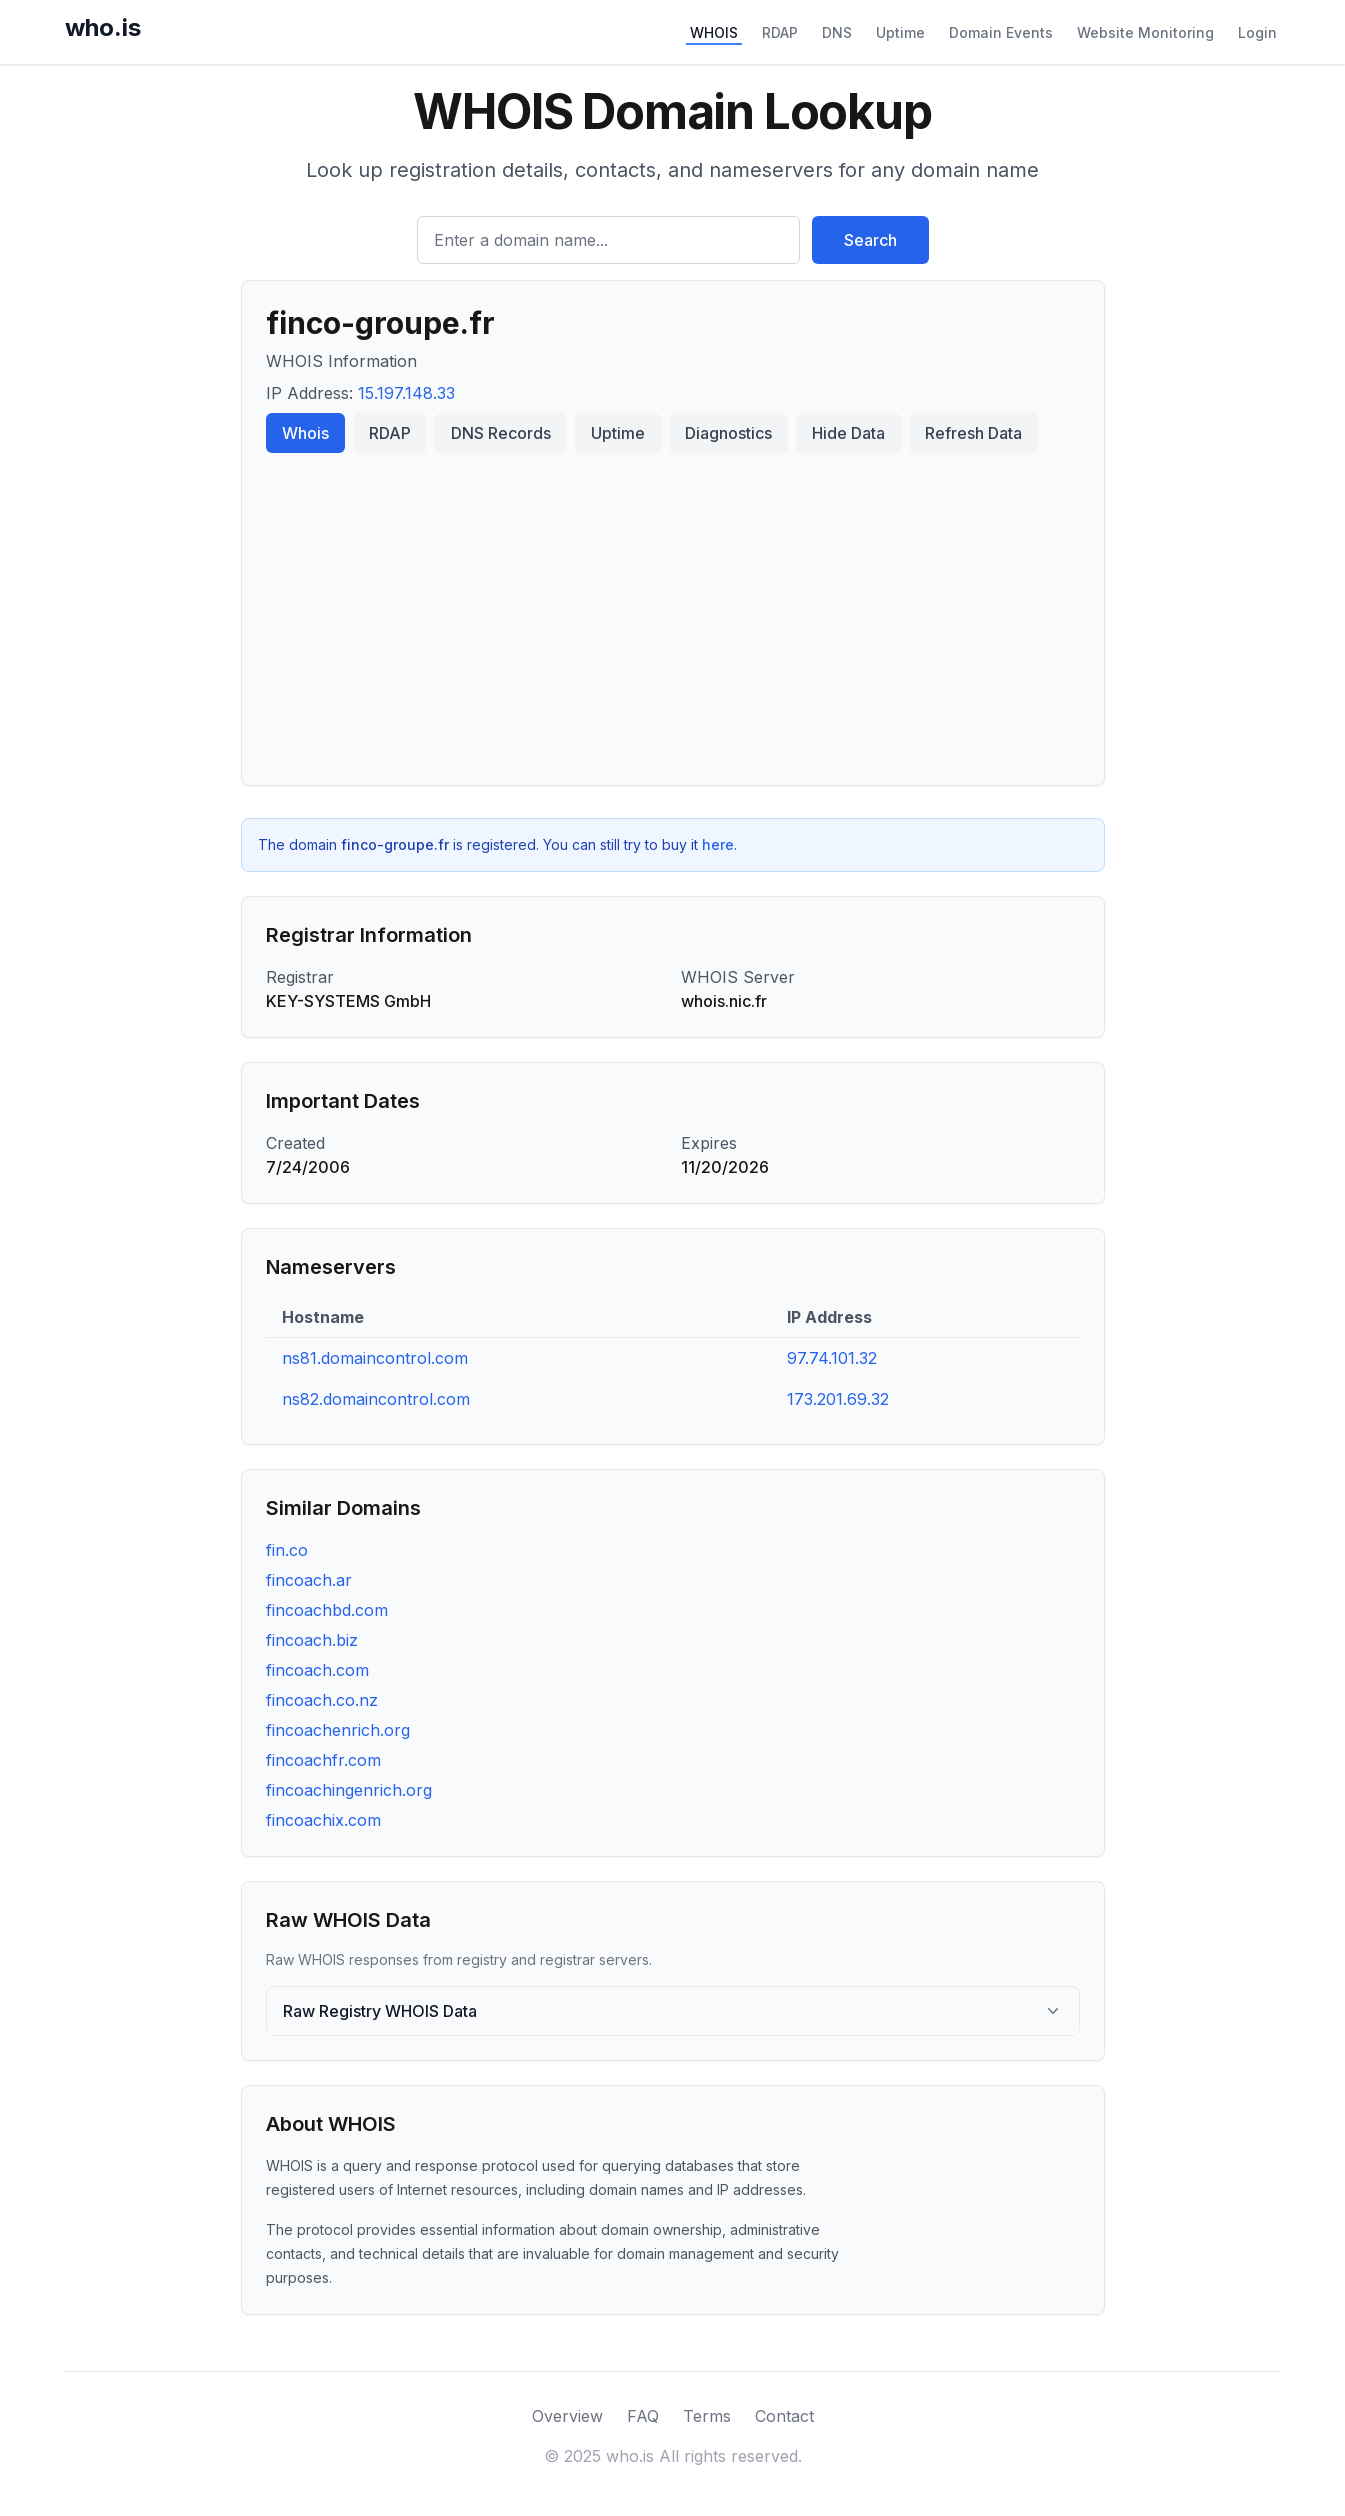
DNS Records (501, 433)
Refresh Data (973, 433)
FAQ (643, 2416)
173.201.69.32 (838, 1399)
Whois (305, 433)
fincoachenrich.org (338, 1730)
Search (870, 240)
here (718, 844)
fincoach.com (317, 1670)
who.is (103, 27)
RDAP (780, 32)
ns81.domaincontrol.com (375, 1358)
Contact (784, 2416)
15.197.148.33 (406, 393)
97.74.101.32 (832, 1358)
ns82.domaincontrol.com (376, 1399)
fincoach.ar (309, 1580)
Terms (707, 2416)
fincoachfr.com (323, 1760)
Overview (567, 2416)
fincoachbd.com (327, 1610)
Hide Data (848, 433)
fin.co (287, 1550)
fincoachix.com (323, 1820)
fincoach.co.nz (322, 1700)
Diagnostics (728, 433)
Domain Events (1001, 32)
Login (1257, 32)
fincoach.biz (312, 1640)
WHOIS (714, 32)
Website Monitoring (1145, 32)
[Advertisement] (673, 611)
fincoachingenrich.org (349, 1790)
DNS (837, 32)
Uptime (900, 32)
